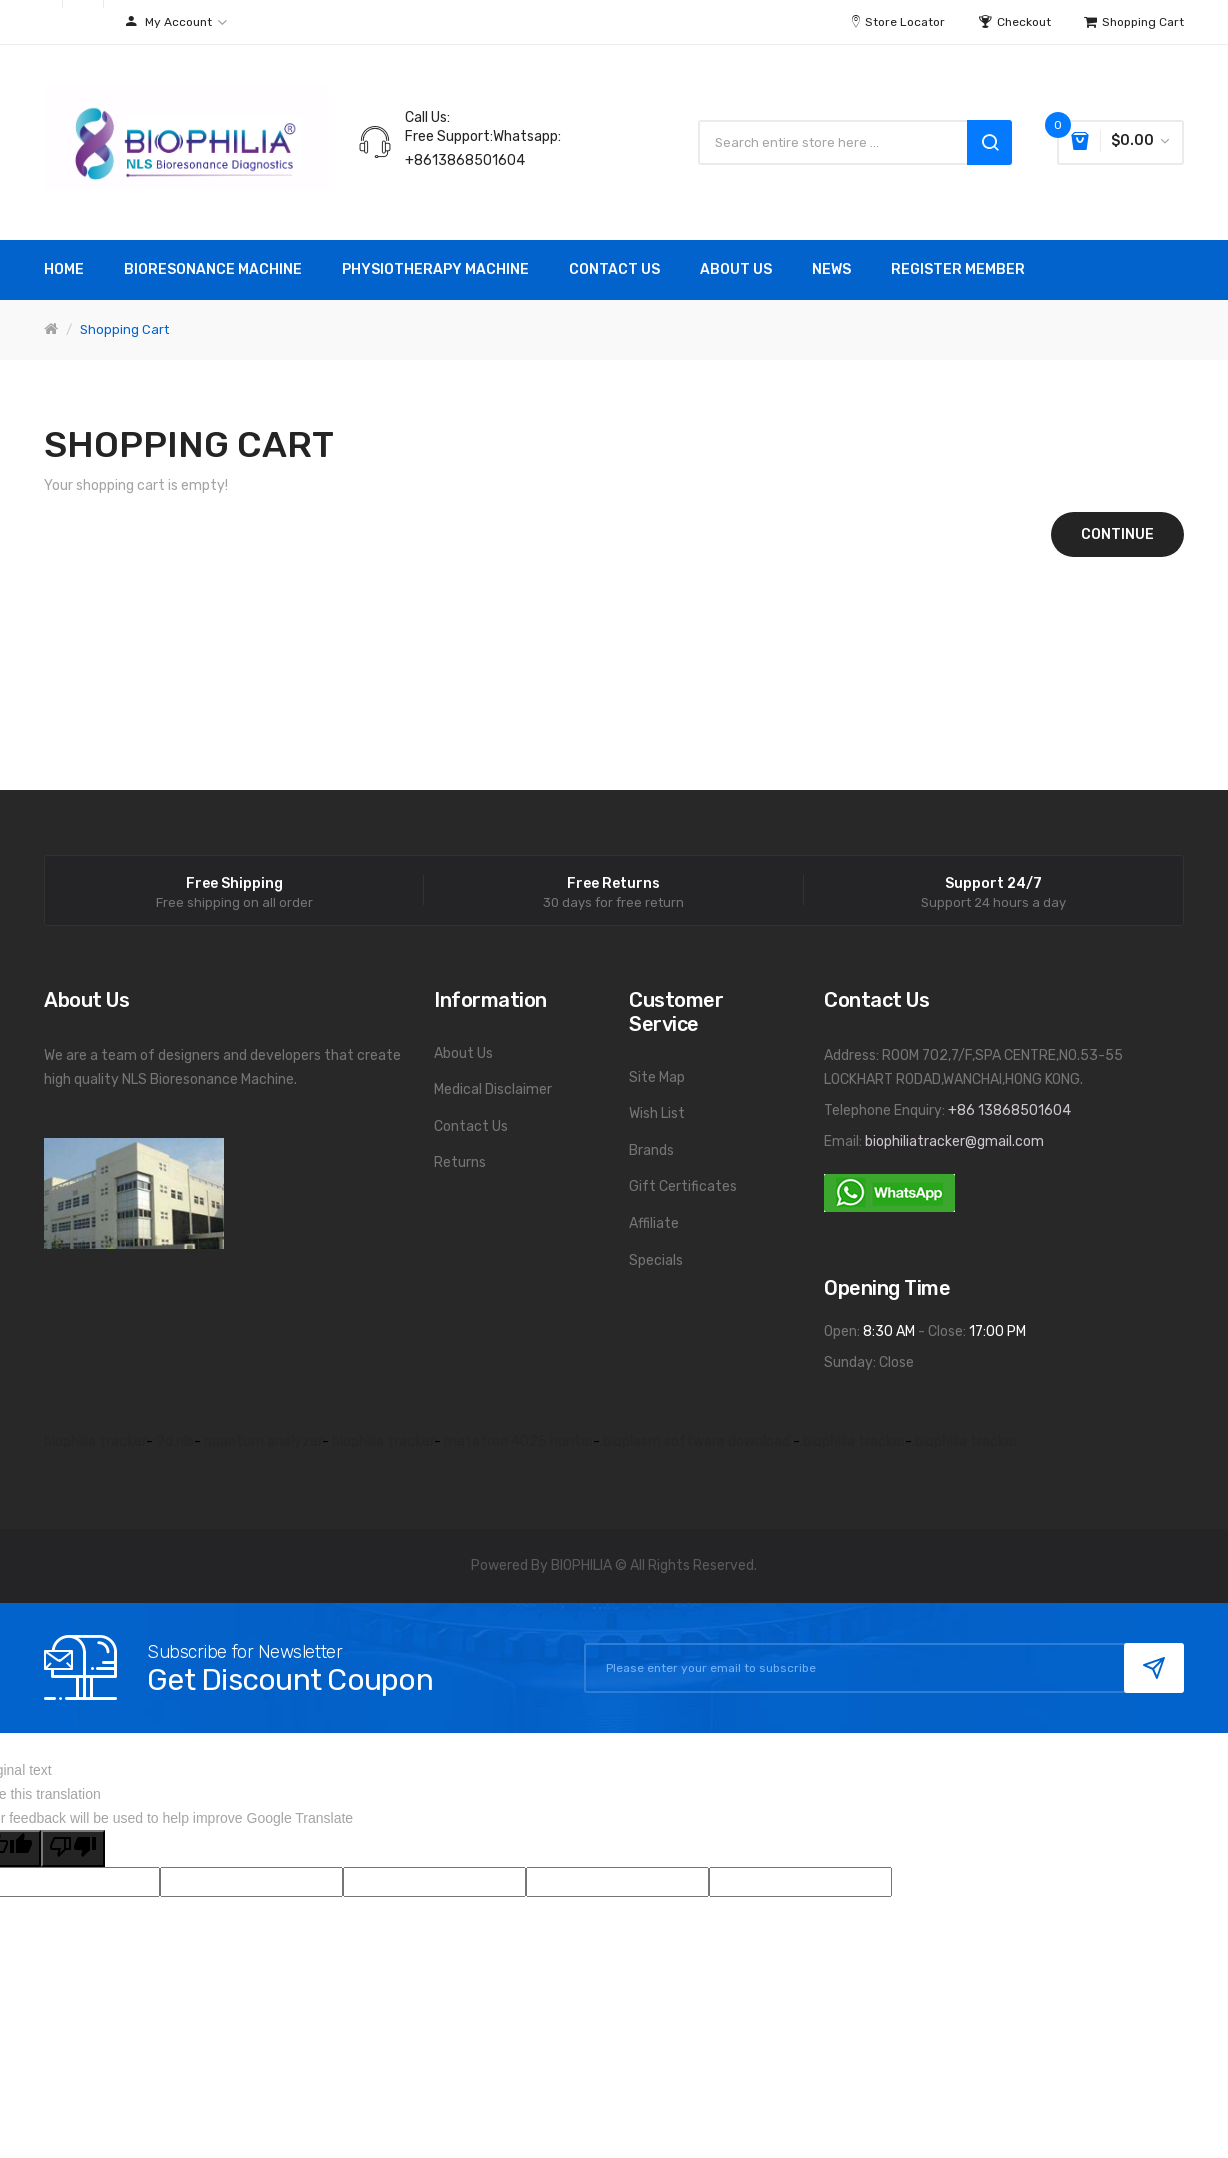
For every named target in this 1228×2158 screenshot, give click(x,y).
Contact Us (471, 1126)
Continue (1117, 534)
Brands (651, 1150)
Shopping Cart (124, 329)
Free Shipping (234, 884)
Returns (460, 1162)
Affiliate (654, 1223)
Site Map (657, 1077)
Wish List (657, 1113)
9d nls (175, 1441)
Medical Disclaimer (493, 1089)
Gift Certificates (683, 1186)
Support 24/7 (993, 884)
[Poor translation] (73, 1848)
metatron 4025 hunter (518, 1441)
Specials (656, 1260)
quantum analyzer (263, 1441)
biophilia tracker (95, 1441)
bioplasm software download (698, 1441)
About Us (463, 1053)
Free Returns (613, 884)
